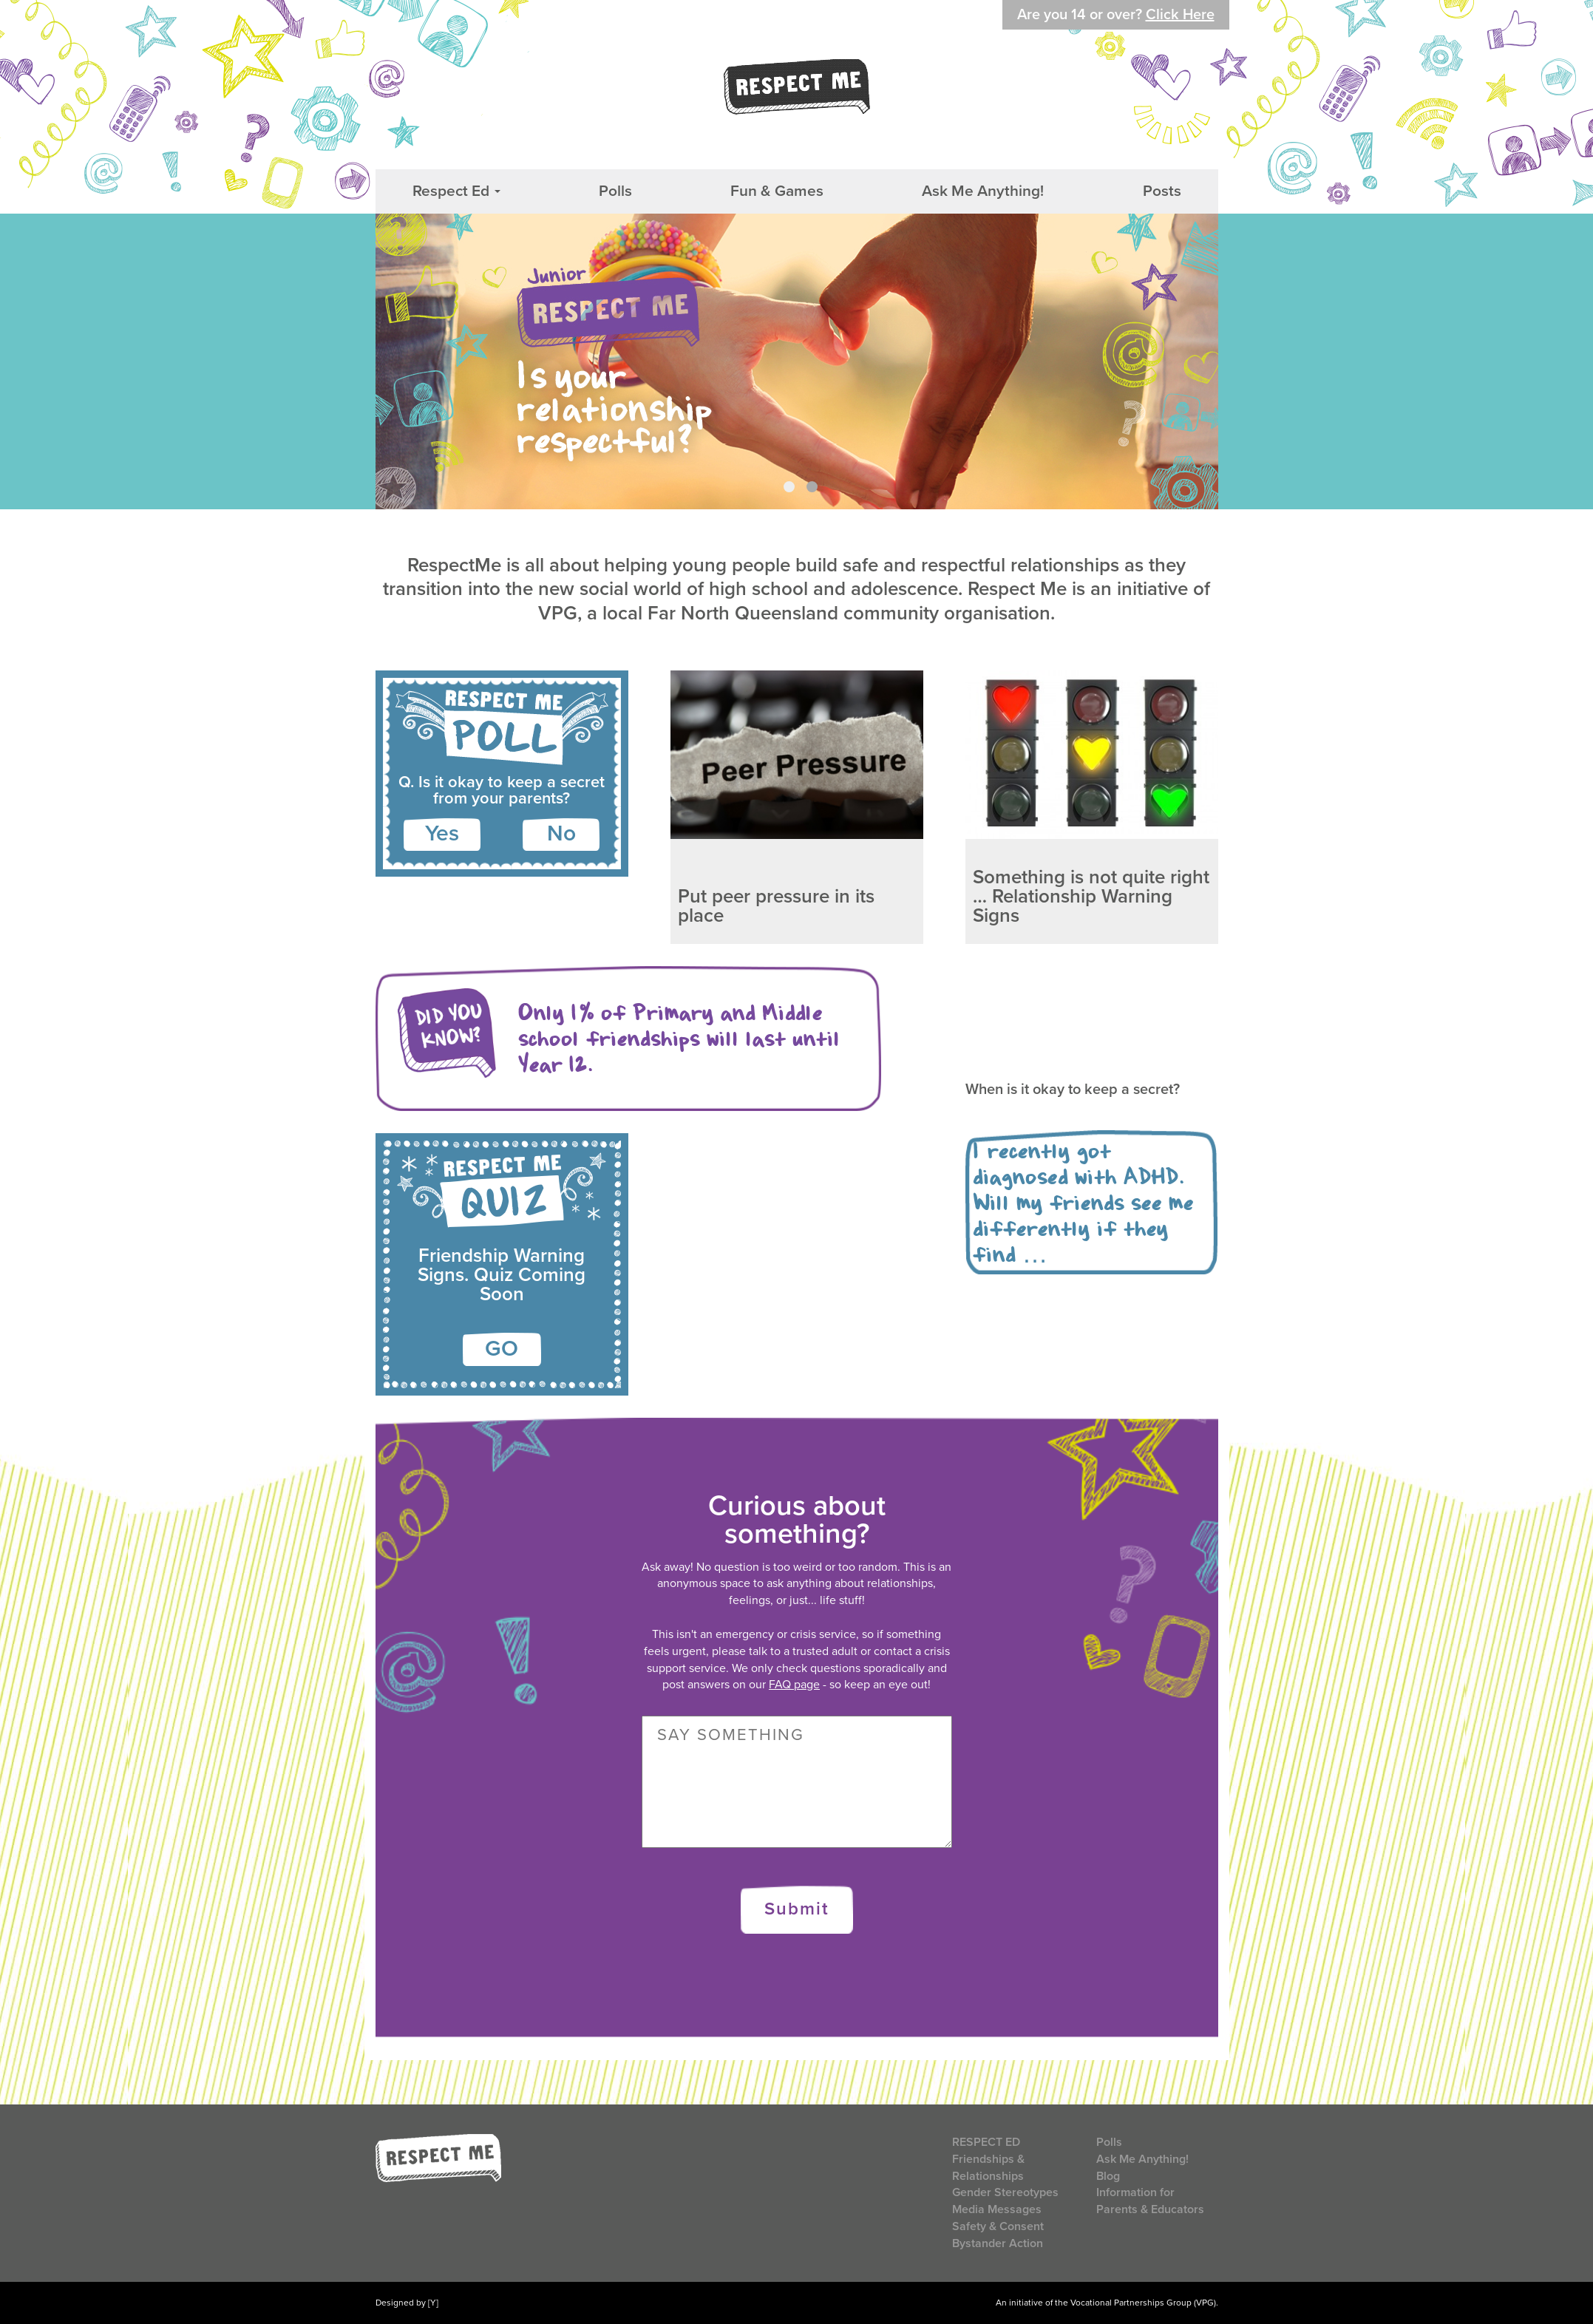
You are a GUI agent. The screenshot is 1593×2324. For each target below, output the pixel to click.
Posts (1162, 191)
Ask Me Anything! (983, 191)
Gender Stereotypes (1005, 2192)
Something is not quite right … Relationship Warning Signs (1091, 896)
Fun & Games (776, 191)
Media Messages (997, 2209)
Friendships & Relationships (988, 2168)
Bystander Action (997, 2243)
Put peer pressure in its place (776, 906)
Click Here (1180, 15)
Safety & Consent (998, 2226)
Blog (1108, 2176)
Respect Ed (456, 191)
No (561, 833)
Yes (442, 833)
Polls (615, 191)
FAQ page (794, 1684)
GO (501, 1348)
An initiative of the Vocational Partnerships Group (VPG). (1107, 2302)
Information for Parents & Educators (1150, 2201)
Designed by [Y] (407, 2302)
